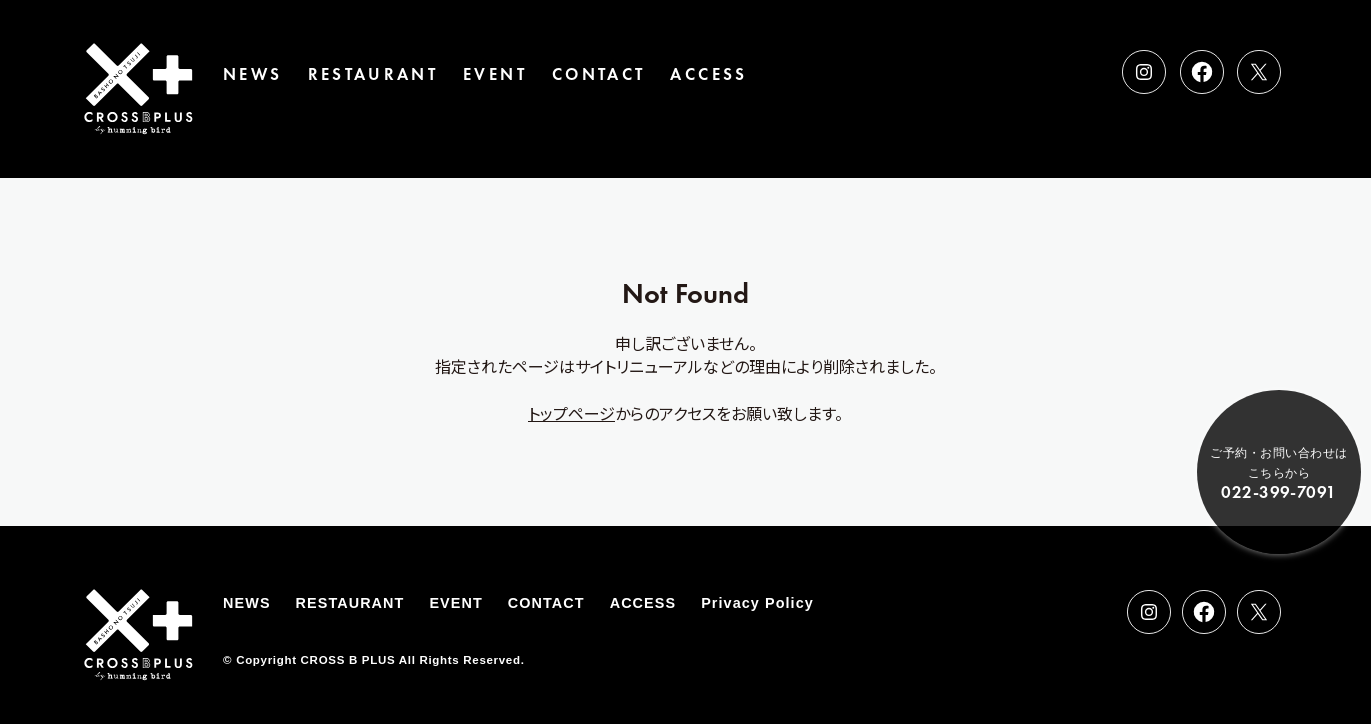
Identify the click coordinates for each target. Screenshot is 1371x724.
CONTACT (599, 74)
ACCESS (708, 74)
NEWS (252, 74)
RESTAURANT (373, 74)
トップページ (571, 413)
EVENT (495, 74)
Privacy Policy (757, 603)
